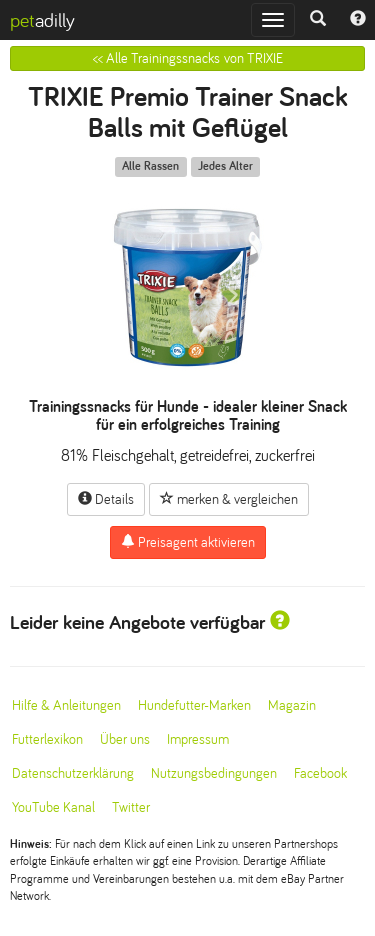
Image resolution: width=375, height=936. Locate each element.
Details (106, 499)
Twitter (131, 807)
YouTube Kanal (53, 807)
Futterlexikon (47, 739)
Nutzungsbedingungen (214, 773)
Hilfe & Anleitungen (66, 705)
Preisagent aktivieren (188, 542)
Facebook (320, 773)
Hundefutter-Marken (194, 705)
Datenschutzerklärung (73, 773)
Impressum (198, 739)
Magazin (292, 705)
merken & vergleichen (229, 499)
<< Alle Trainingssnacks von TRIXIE (188, 58)
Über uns (125, 739)
